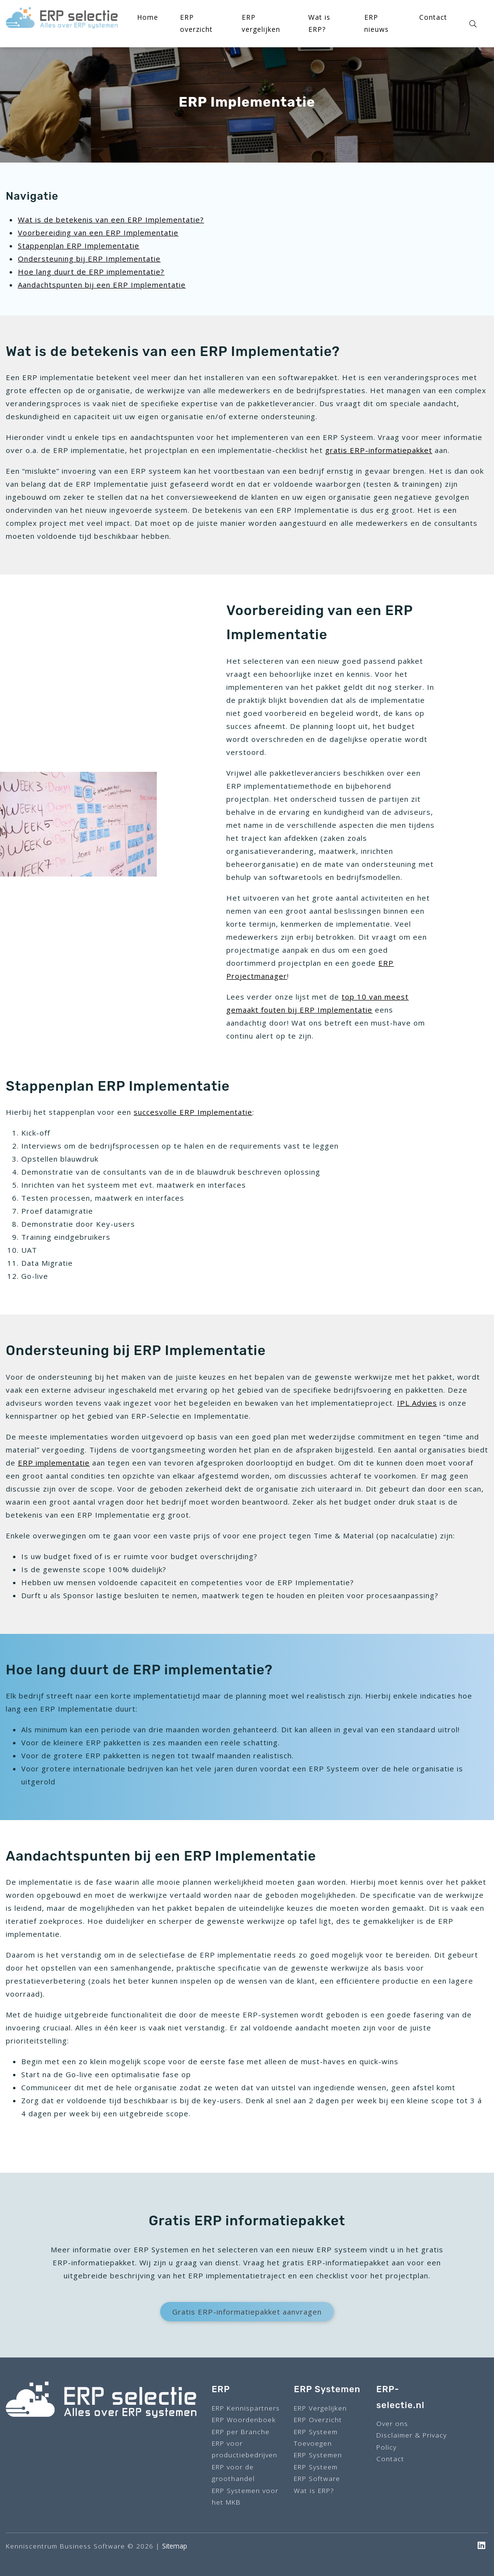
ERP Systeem (316, 2466)
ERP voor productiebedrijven (244, 2449)
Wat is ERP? (314, 2490)
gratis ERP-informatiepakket (378, 450)
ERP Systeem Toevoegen (316, 2437)
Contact (433, 17)
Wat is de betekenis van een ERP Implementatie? (111, 219)
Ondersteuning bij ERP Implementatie (89, 258)
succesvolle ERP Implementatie (193, 1112)
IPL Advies (417, 1403)
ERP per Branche (241, 2431)
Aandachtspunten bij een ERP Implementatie (102, 284)
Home (147, 17)
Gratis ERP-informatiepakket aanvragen (247, 2311)
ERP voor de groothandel (233, 2472)
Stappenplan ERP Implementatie (78, 245)
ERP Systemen (318, 2454)
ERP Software (317, 2478)
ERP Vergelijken (320, 2407)
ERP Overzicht (318, 2419)
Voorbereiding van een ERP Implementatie (98, 232)
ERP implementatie (54, 1462)
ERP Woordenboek (244, 2419)
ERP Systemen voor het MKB (245, 2496)
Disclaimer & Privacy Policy (411, 2440)
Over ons (392, 2423)
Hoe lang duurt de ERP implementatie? (91, 271)
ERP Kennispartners (246, 2407)
